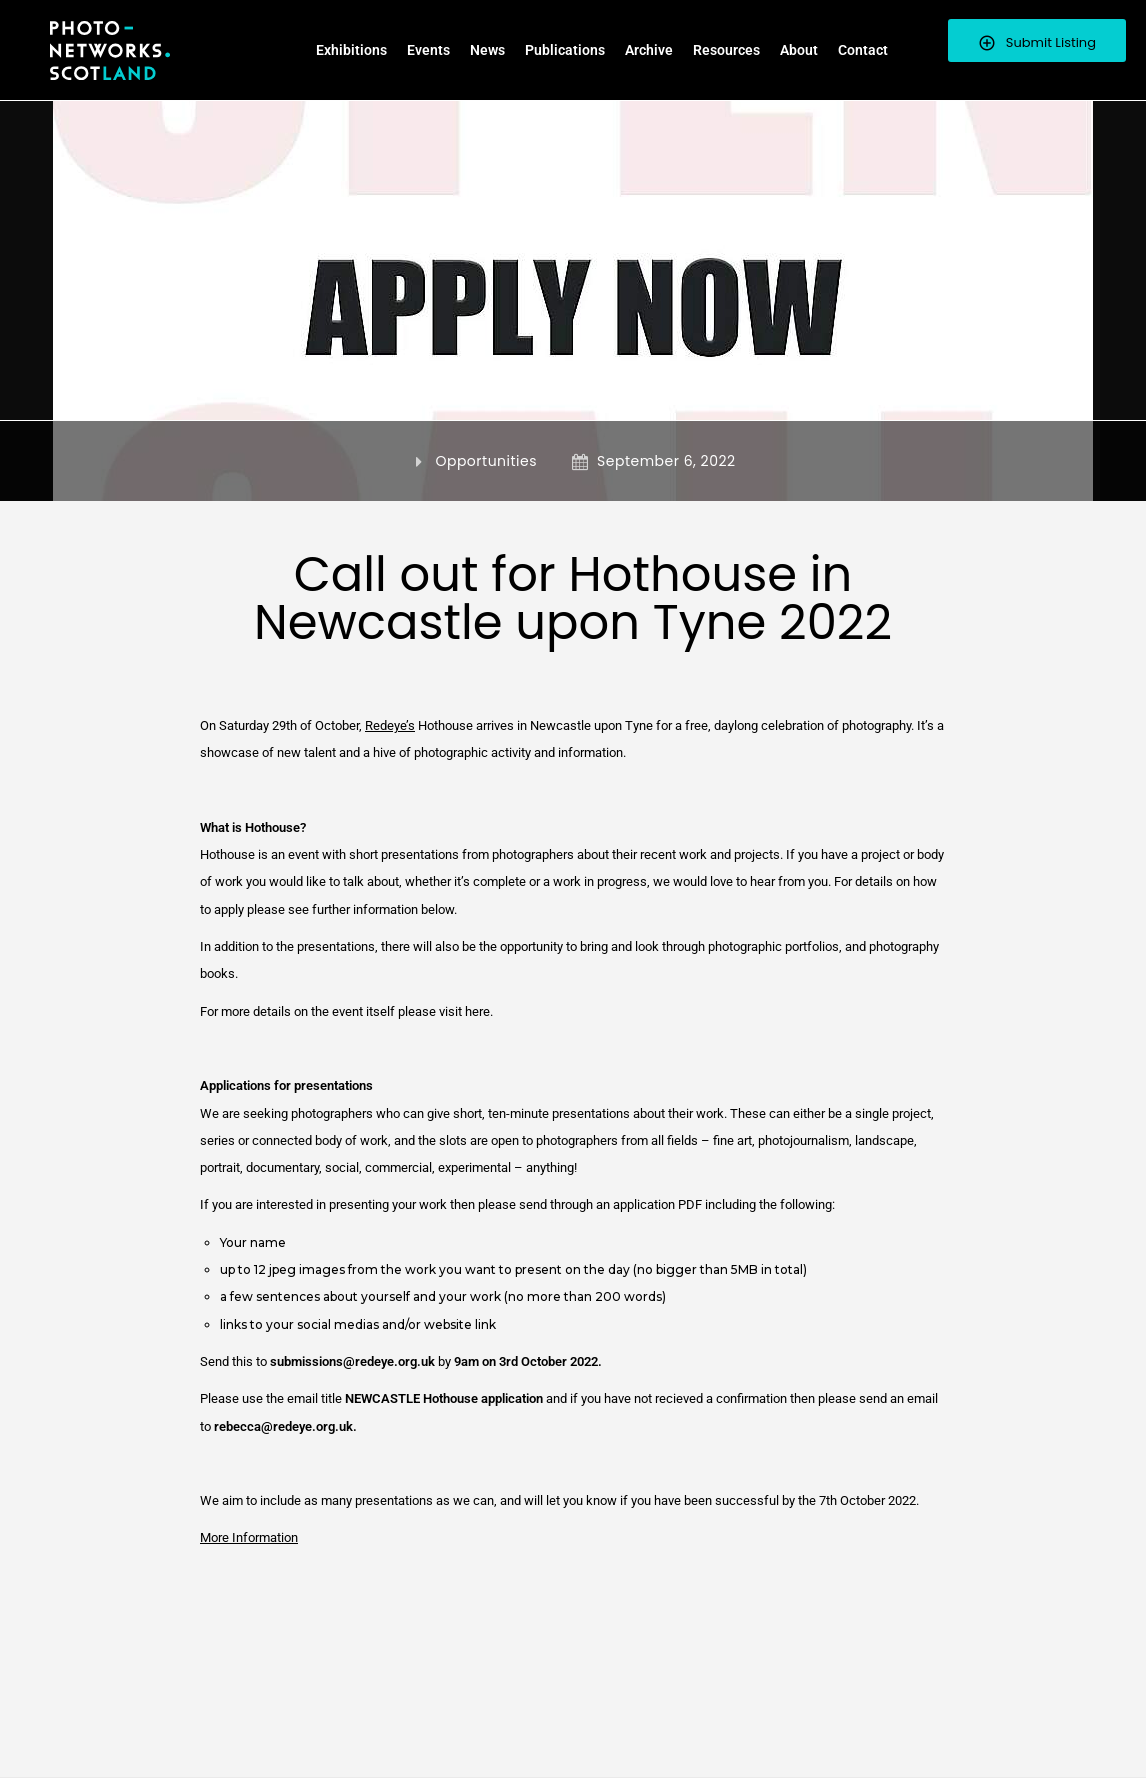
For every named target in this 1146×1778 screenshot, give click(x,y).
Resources (726, 50)
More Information (249, 1537)
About (799, 50)
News (487, 50)
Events (428, 50)
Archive (649, 50)
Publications (565, 50)
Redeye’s (390, 725)
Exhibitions (351, 50)
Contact (863, 50)
